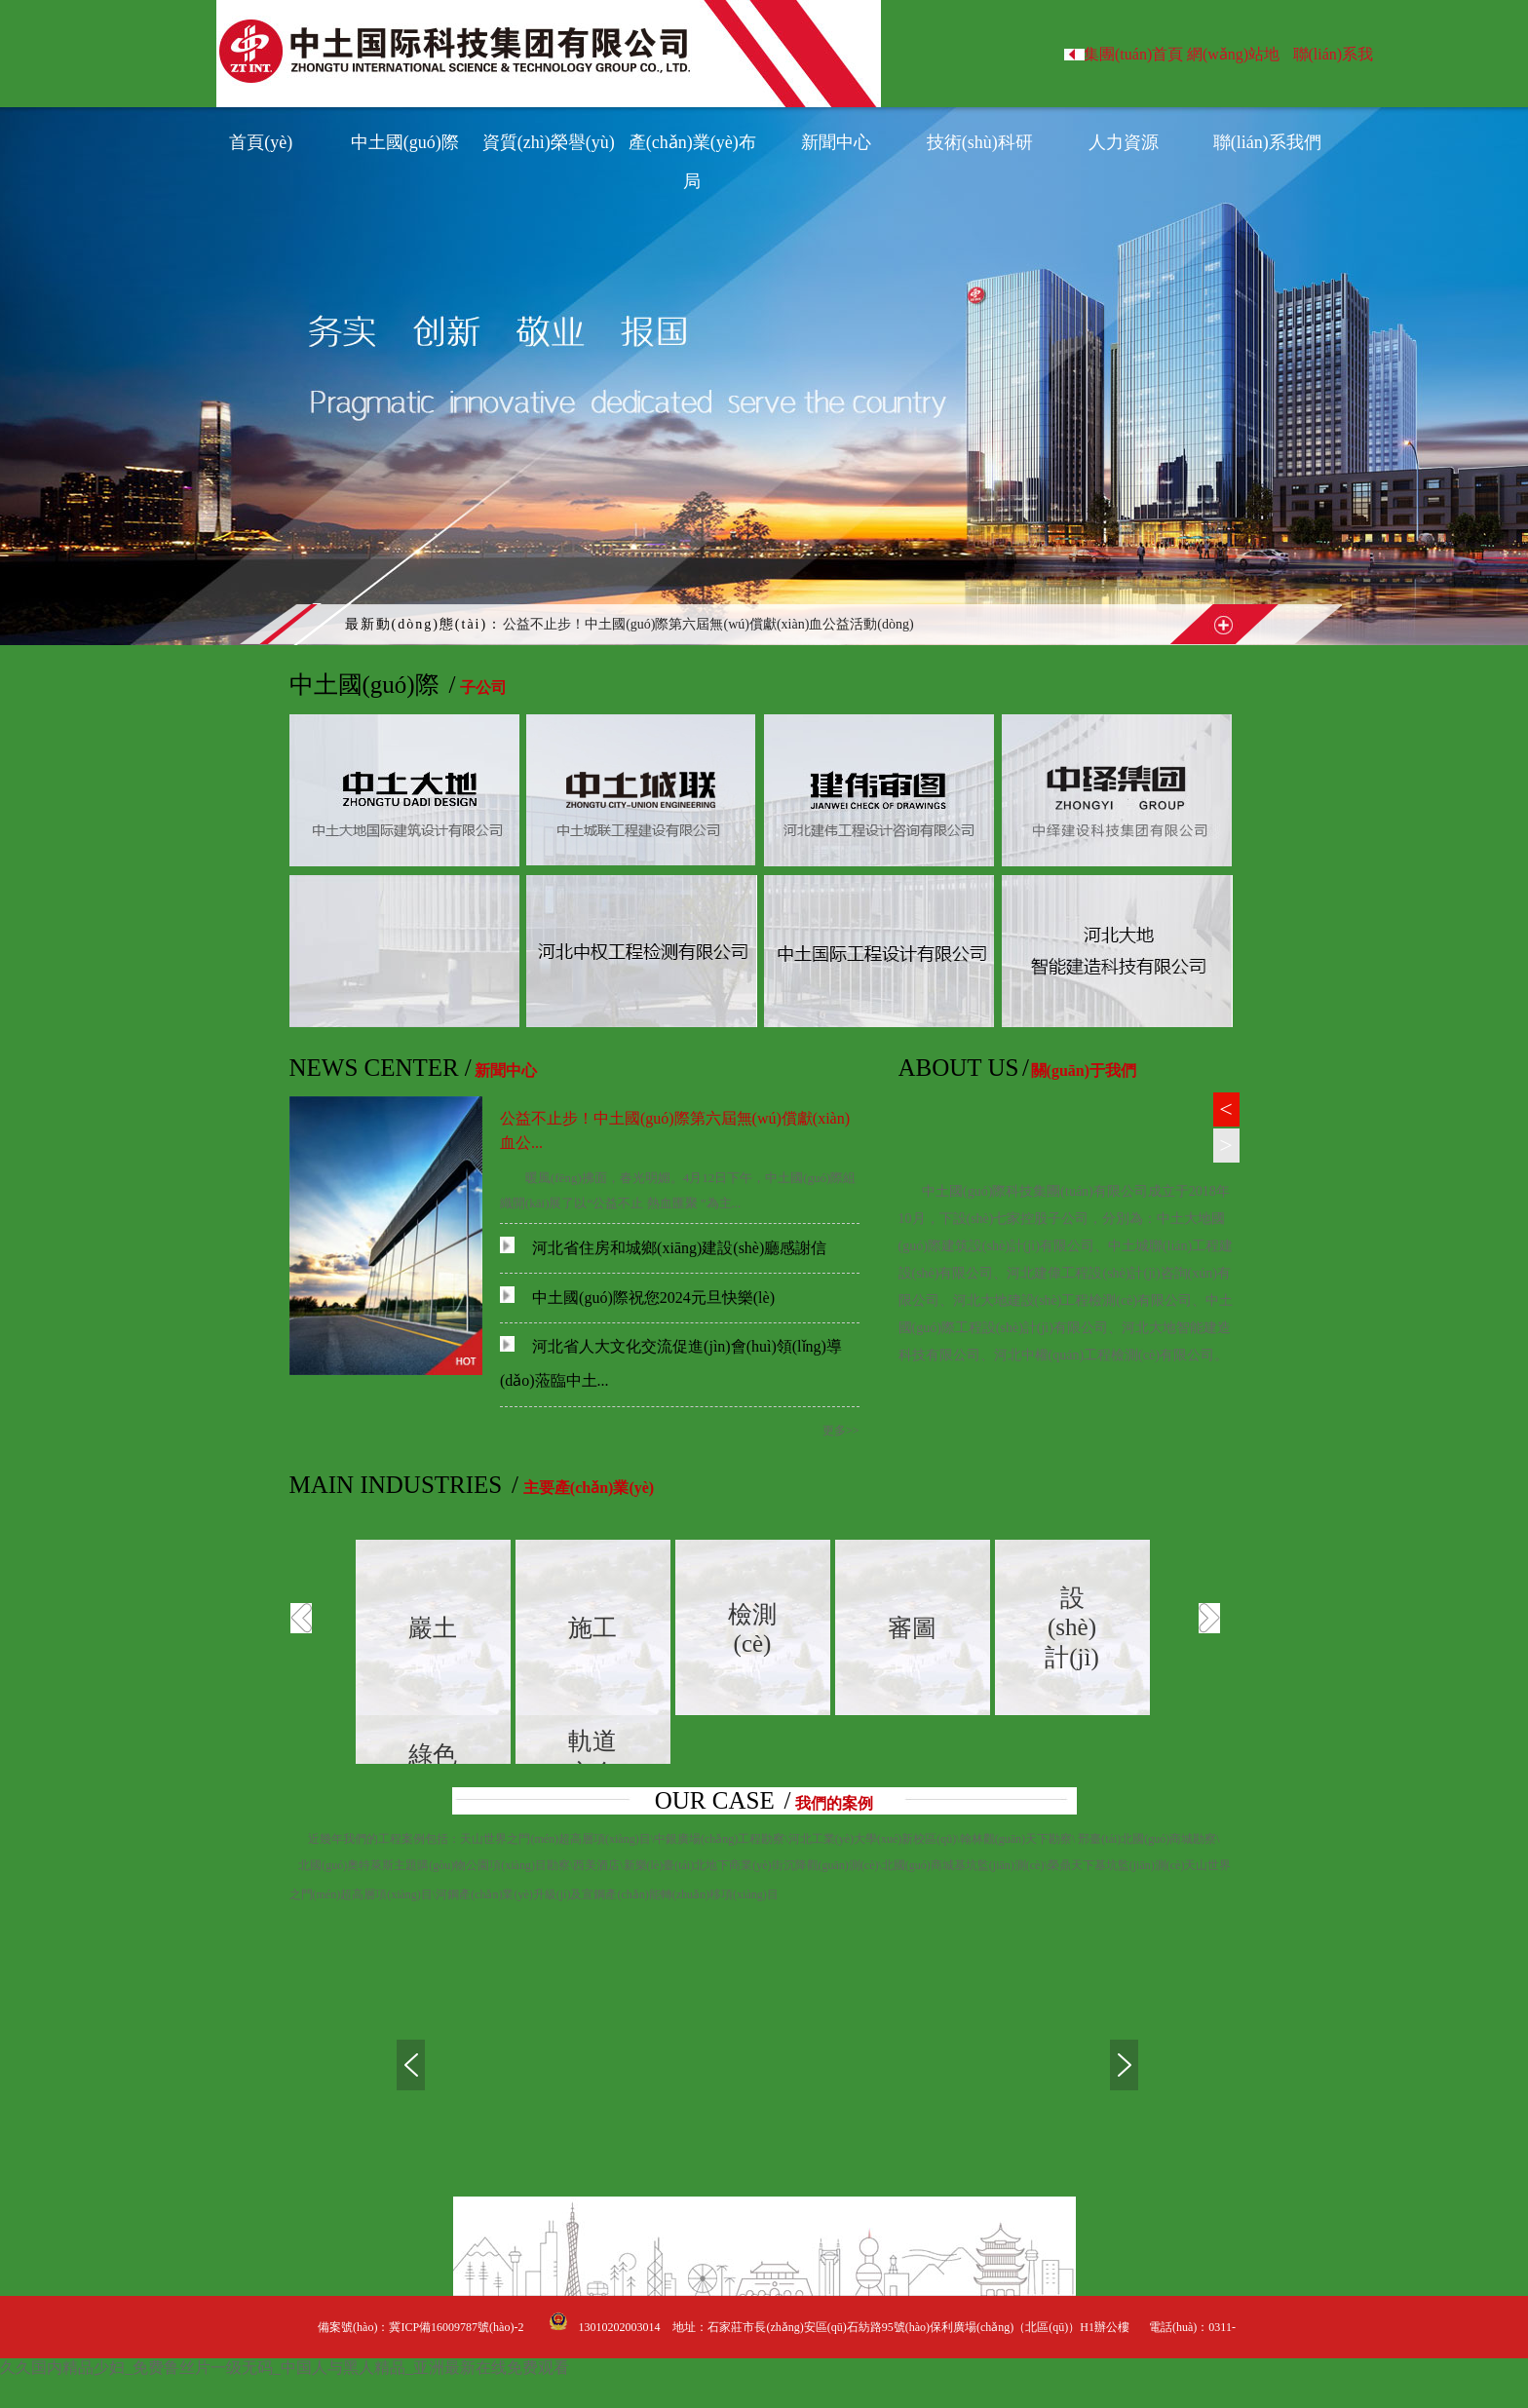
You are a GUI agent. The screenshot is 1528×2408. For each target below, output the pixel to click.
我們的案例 (834, 1803)
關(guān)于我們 (1083, 1070)
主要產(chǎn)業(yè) (588, 1487)
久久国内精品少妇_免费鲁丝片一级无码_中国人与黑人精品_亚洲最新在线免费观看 (284, 2367)
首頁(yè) (260, 142)
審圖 (912, 1628)
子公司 (483, 687)
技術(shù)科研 (980, 142)
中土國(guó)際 (405, 142)
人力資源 (1124, 142)
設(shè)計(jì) (1072, 1627)
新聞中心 (836, 142)
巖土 (432, 1628)
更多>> (841, 1430)
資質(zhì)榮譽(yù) (548, 142)
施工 (592, 1628)
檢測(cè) (752, 1629)
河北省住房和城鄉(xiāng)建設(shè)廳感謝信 (663, 1248)
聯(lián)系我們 (1267, 142)
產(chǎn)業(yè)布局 (692, 147)
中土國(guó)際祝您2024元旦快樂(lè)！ (637, 1297)
